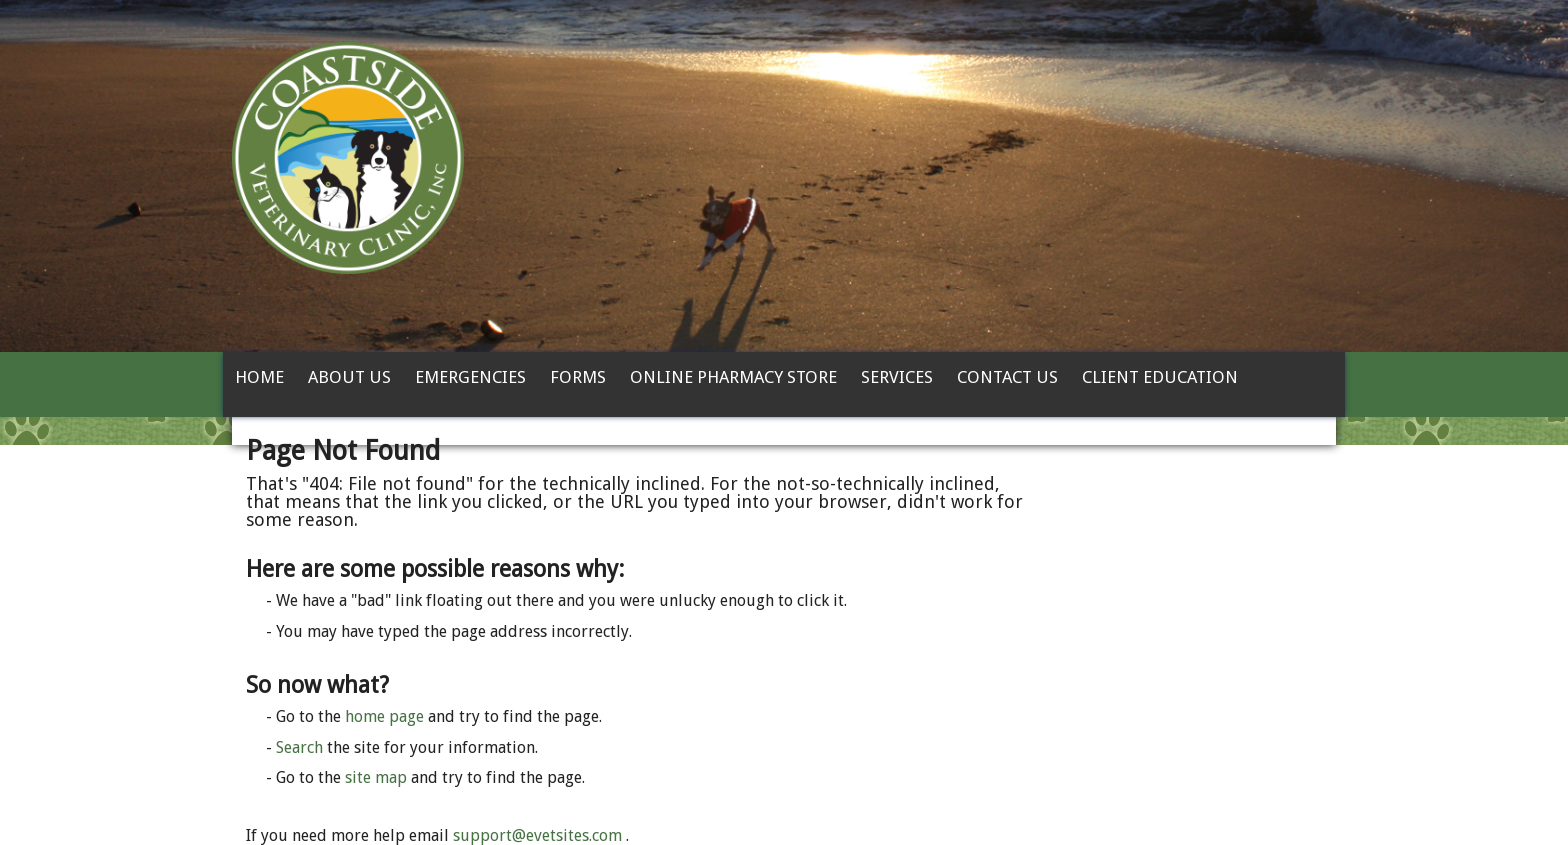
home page (384, 716)
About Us (349, 377)
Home (259, 377)
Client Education (1160, 377)
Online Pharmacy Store (733, 377)
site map (376, 777)
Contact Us (1007, 377)
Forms (578, 377)
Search (299, 747)
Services (897, 377)
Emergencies (470, 377)
